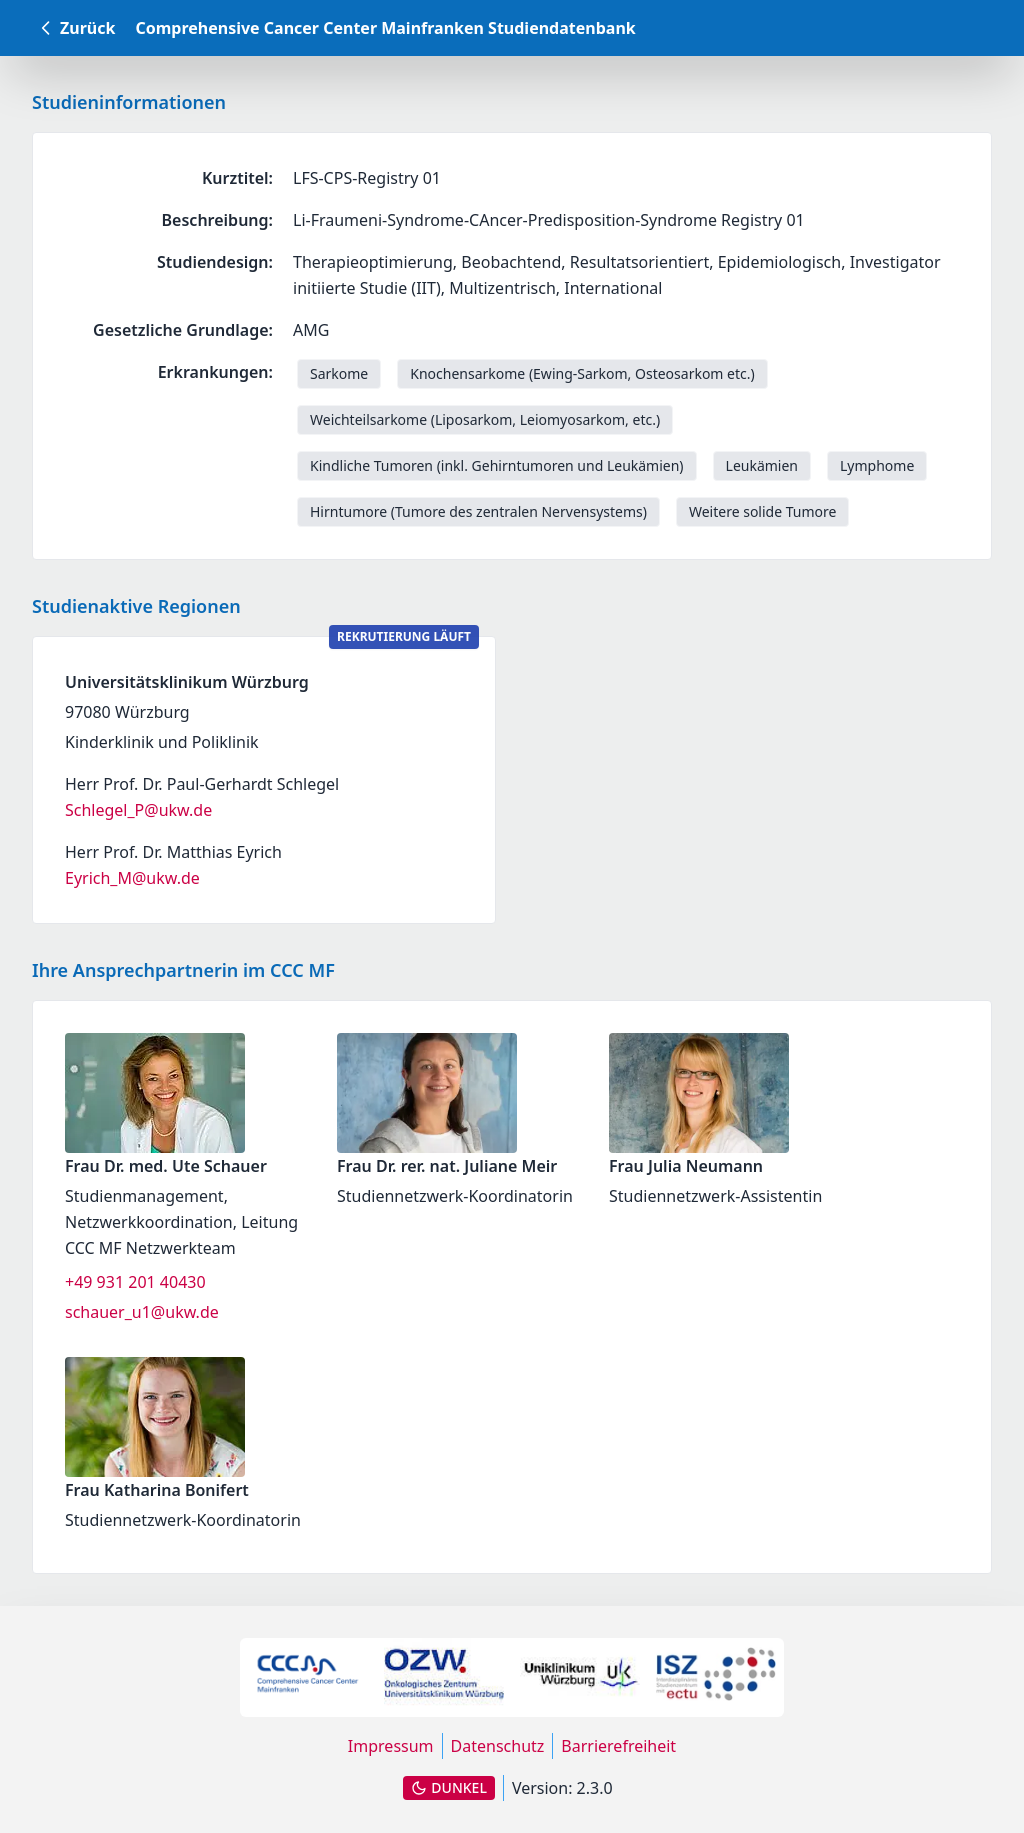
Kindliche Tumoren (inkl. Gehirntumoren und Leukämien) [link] (497, 465)
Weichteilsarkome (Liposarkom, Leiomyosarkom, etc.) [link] (485, 419)
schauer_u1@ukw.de (142, 1312)
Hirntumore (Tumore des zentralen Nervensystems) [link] (478, 511)
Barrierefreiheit (618, 1746)
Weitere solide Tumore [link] (762, 511)
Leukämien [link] (762, 465)
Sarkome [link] (339, 373)
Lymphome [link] (877, 465)
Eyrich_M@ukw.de (132, 878)
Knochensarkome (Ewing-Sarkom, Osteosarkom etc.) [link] (582, 373)
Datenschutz (498, 1746)
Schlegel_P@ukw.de (138, 810)
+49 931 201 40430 (135, 1282)
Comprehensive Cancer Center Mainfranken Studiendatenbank (385, 28)
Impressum (391, 1746)
